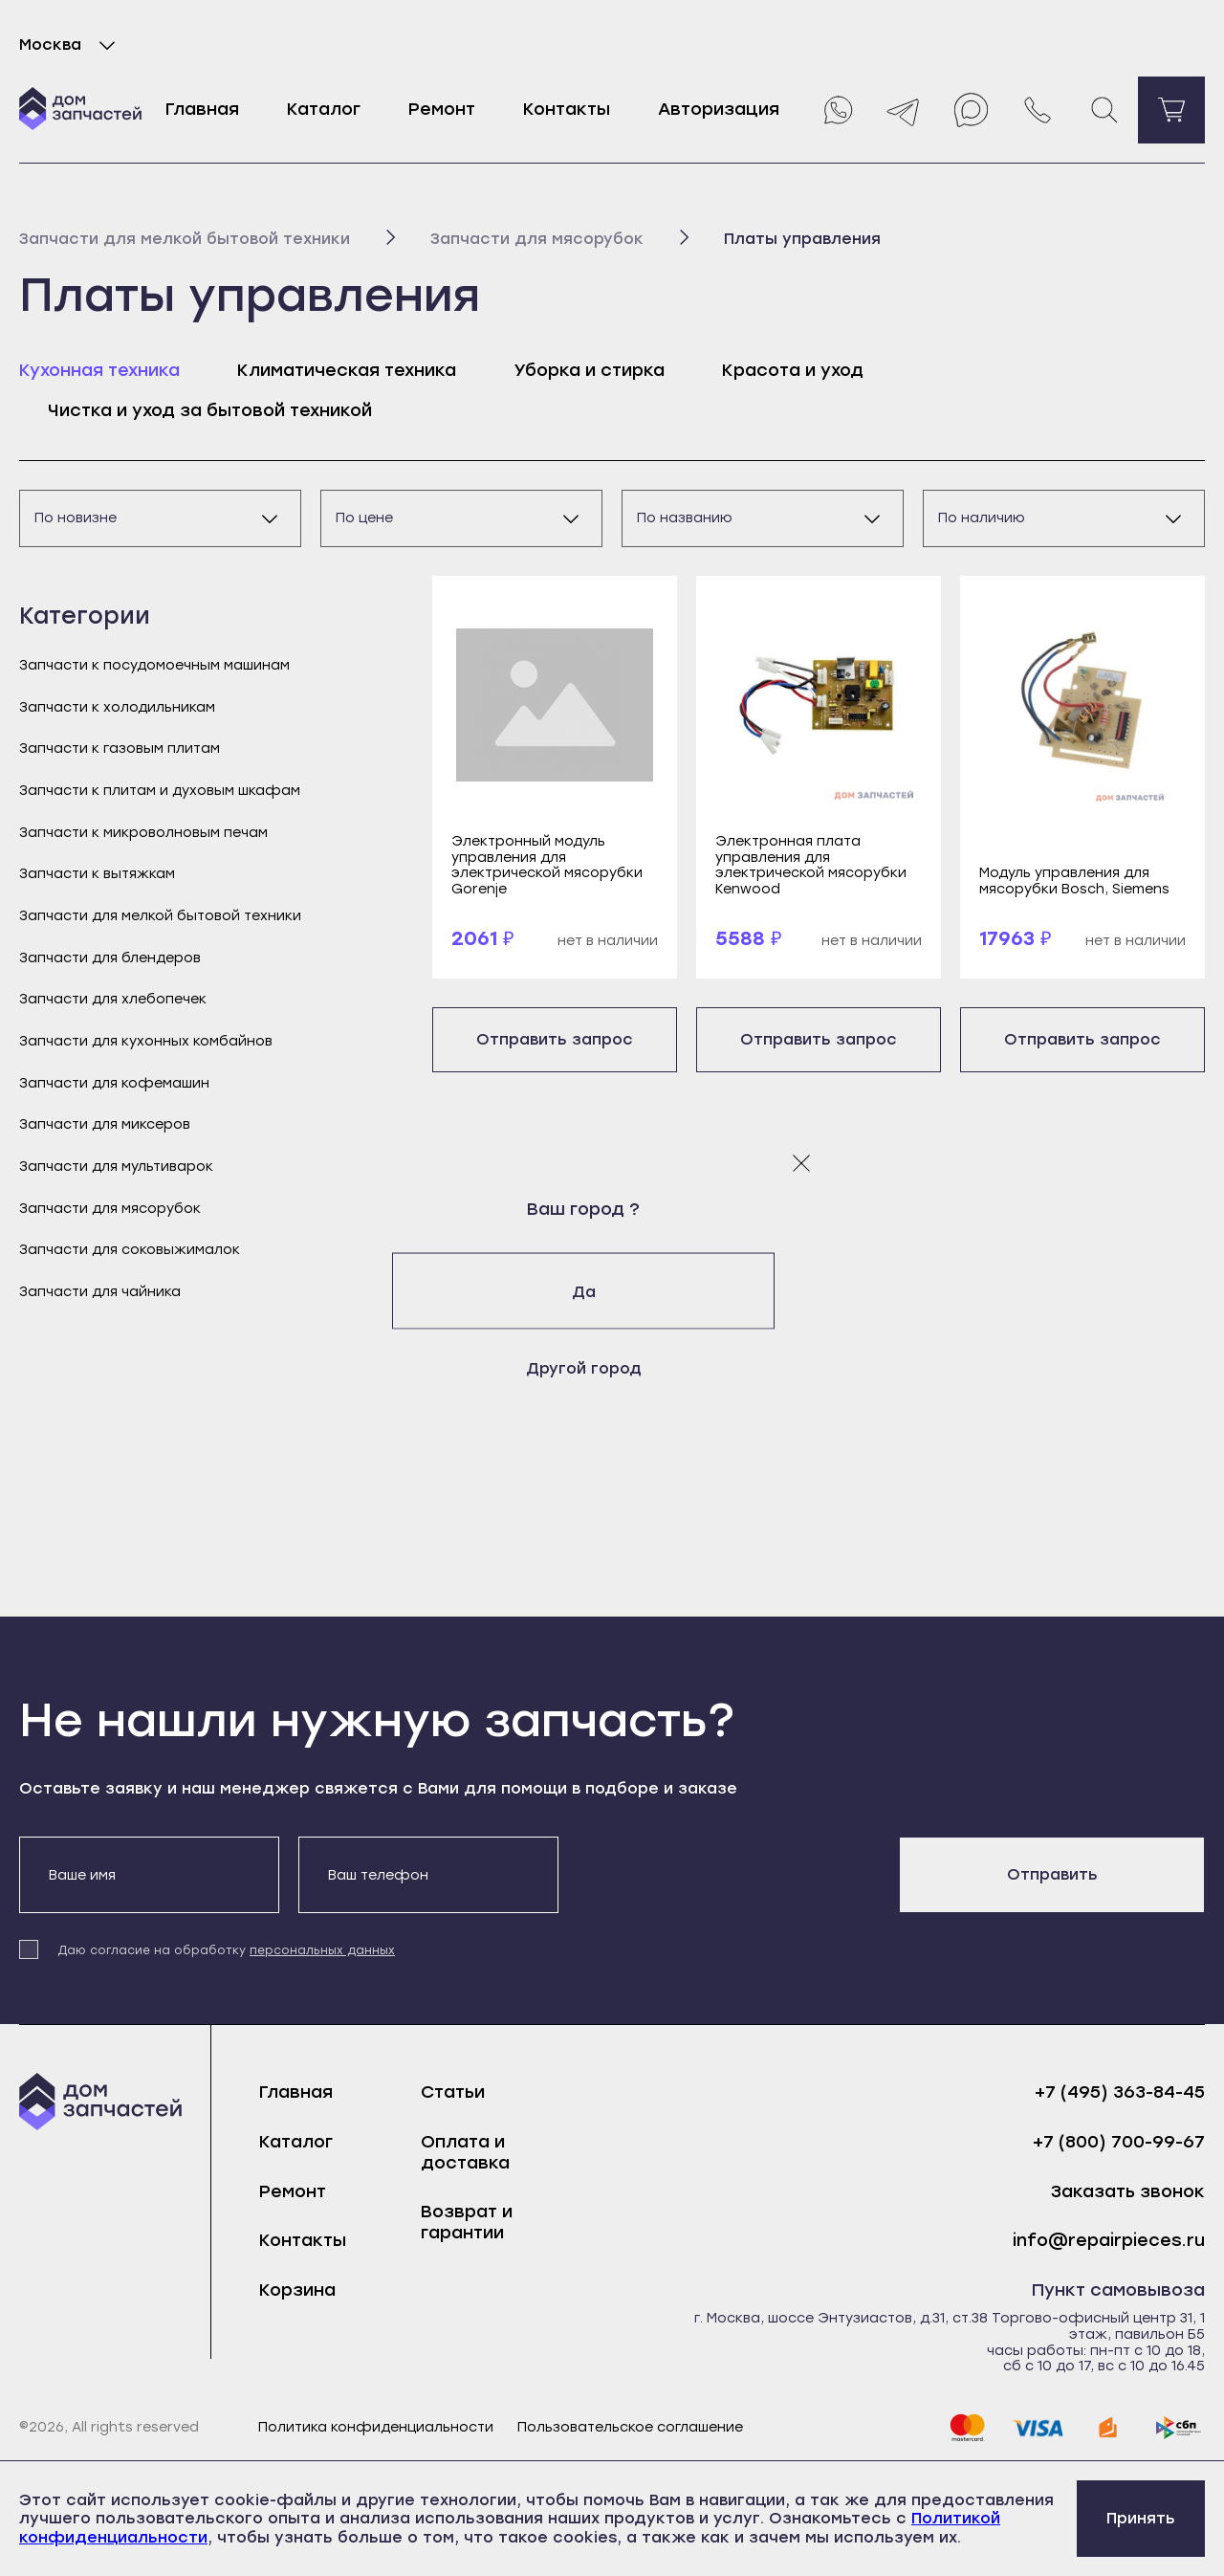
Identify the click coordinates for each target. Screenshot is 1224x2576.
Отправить (1052, 1874)
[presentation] (723, 1874)
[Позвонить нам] (1037, 110)
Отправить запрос (554, 1039)
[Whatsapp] (836, 110)
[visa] (1037, 2427)
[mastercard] (967, 2427)
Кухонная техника (99, 370)
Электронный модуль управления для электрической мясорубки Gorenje (547, 865)
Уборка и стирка (589, 370)
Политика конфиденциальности (375, 2427)
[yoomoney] (1108, 2427)
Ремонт (441, 109)
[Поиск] (1104, 110)
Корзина (297, 2290)
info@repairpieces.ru (1109, 2241)
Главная (202, 109)
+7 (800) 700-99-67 (1119, 2142)
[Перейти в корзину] (1171, 110)
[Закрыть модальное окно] (801, 1162)
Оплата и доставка (465, 2152)
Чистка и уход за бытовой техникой (210, 410)
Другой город (612, 1367)
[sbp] (1179, 2427)
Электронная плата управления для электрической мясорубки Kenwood (811, 865)
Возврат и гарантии (467, 2222)
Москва (71, 45)
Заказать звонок (1128, 2192)
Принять (1140, 2518)
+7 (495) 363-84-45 (1120, 2092)
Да (612, 1291)
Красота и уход (792, 370)
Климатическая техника (346, 370)
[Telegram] (903, 110)
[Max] (970, 110)
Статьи (453, 2092)
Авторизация (718, 109)
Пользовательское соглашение (630, 2427)
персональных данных (322, 1950)
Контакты (566, 109)
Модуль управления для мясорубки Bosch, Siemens (1074, 881)
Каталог (324, 109)
